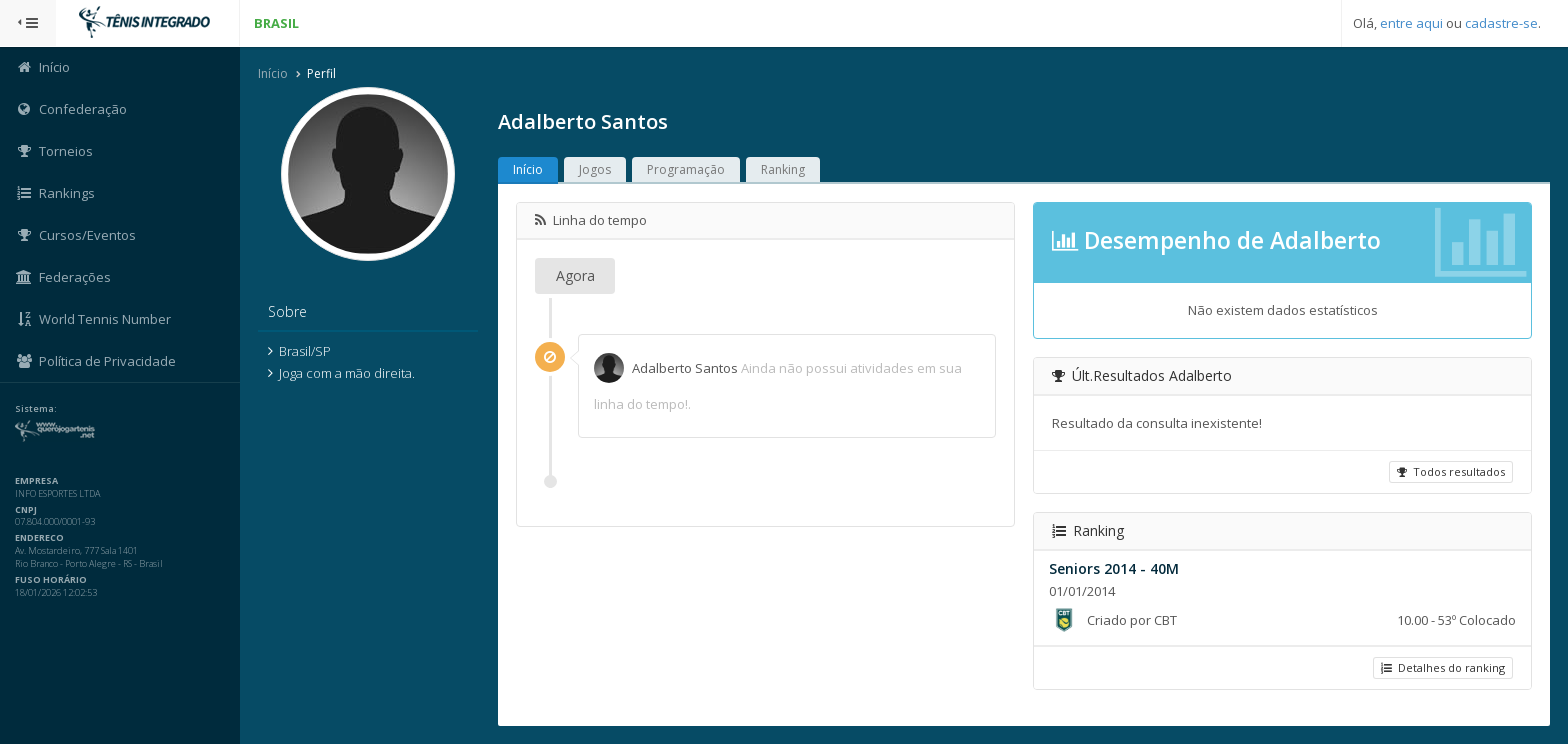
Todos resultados (1451, 471)
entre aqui (1411, 23)
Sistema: (36, 409)
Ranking (783, 169)
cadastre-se (1501, 23)
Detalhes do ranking (1443, 667)
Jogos (595, 169)
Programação (686, 169)
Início (273, 73)
